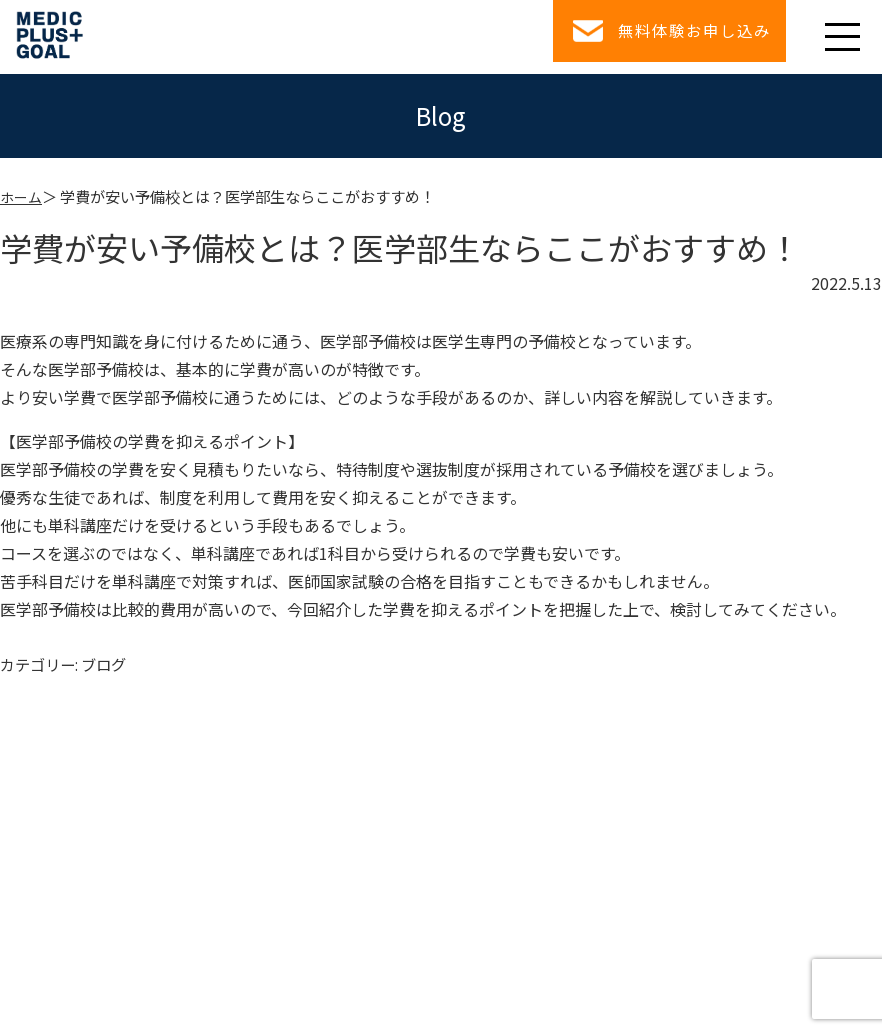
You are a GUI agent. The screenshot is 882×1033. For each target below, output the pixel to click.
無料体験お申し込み (678, 36)
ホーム (22, 196)
